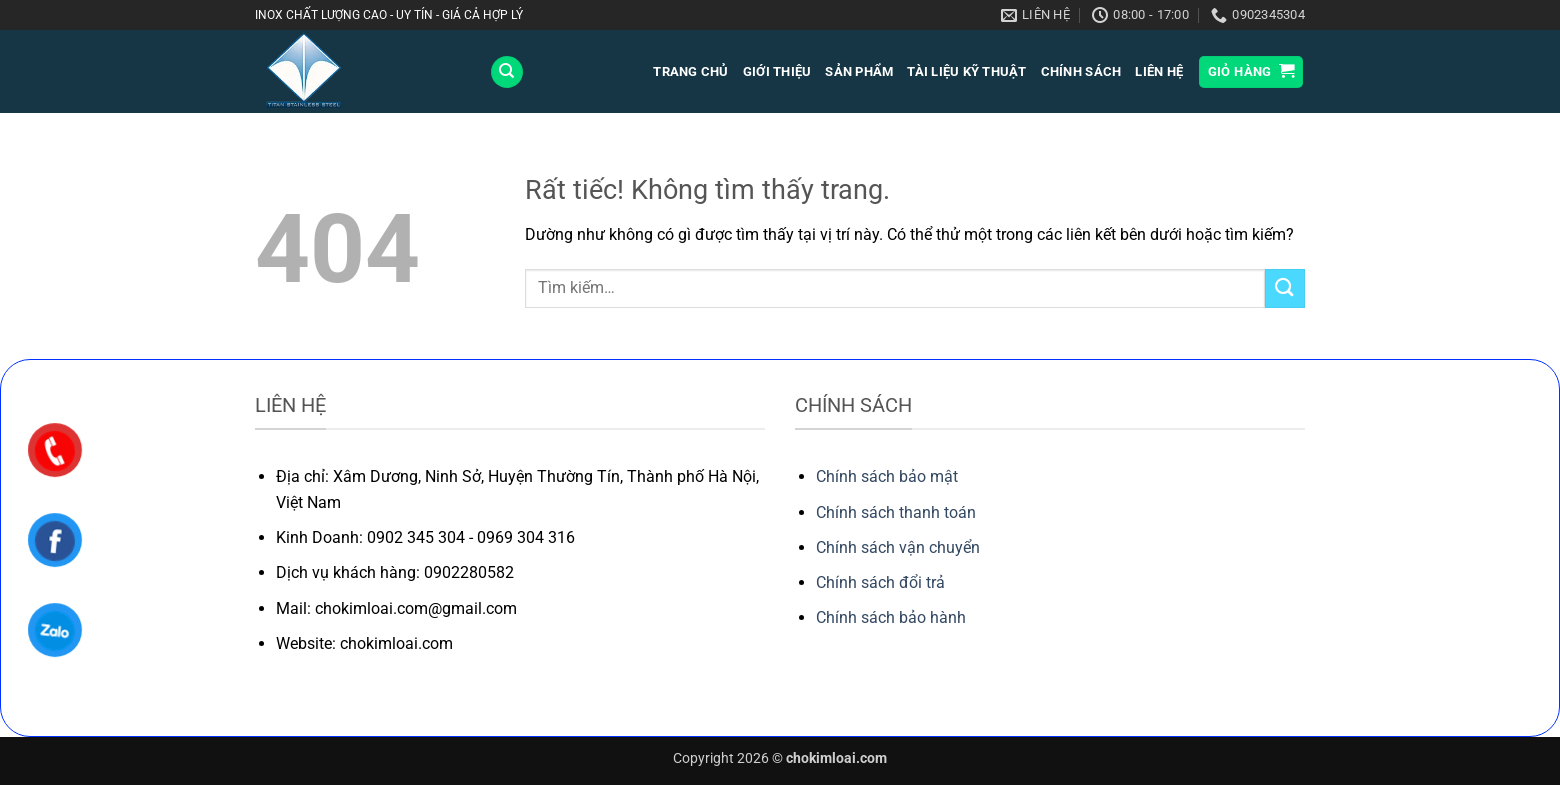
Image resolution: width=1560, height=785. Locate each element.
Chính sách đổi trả (880, 582)
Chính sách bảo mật (887, 476)
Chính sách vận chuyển (898, 547)
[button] (1251, 72)
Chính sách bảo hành (891, 617)
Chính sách (1081, 71)
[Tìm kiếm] (507, 72)
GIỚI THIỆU (777, 71)
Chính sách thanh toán (896, 512)
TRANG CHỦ (690, 71)
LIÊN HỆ (1159, 71)
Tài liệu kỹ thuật (966, 71)
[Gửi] (1285, 288)
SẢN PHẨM (859, 71)
